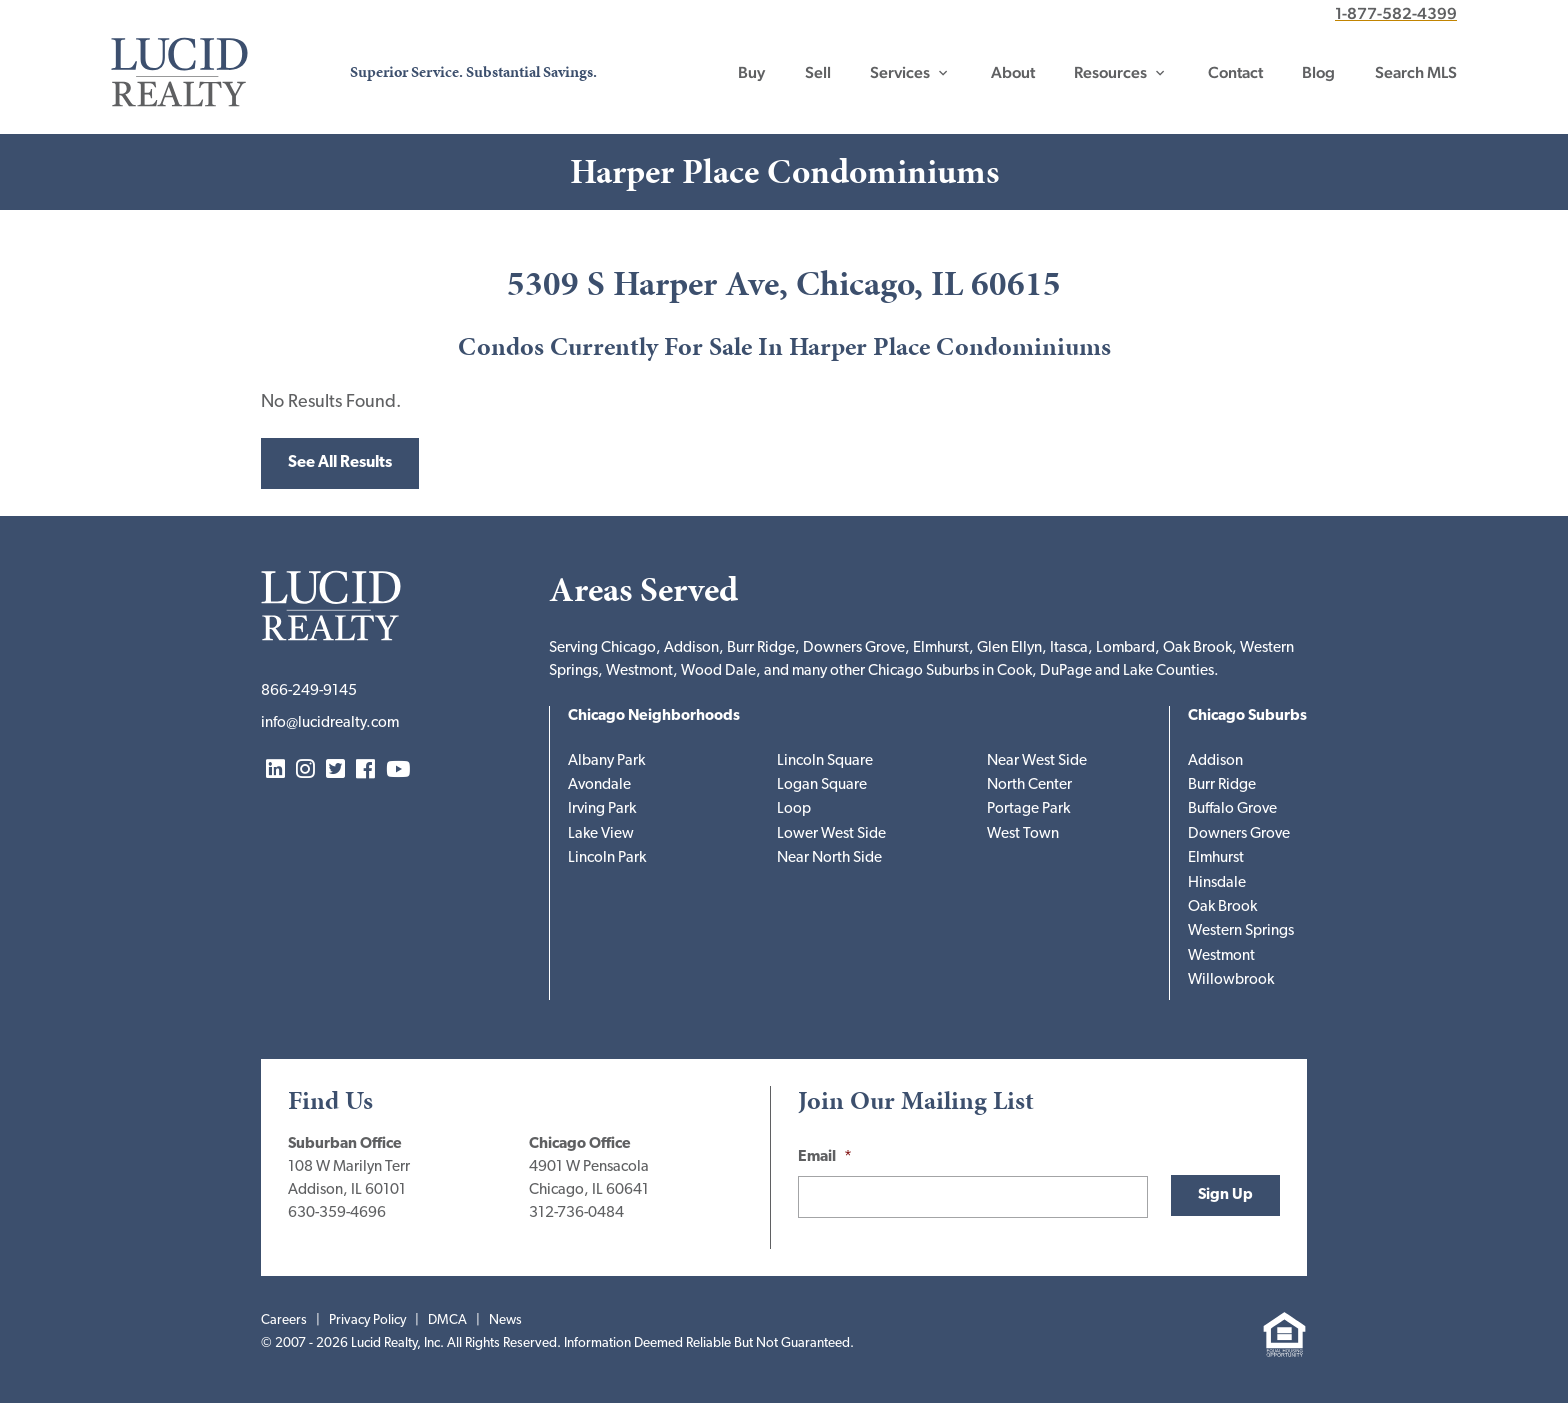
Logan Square (822, 785)
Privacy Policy (367, 1320)
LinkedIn (275, 770)
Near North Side (829, 858)
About (1013, 72)
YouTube (398, 770)
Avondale (599, 785)
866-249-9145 (309, 691)
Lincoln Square (825, 761)
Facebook (365, 770)
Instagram (305, 770)
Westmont (1221, 956)
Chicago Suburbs (1247, 716)
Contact (1235, 72)
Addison (1215, 761)
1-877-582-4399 (1396, 13)
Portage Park (1028, 809)
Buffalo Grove (1232, 809)
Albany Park (606, 761)
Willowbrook (1231, 980)
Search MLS (1416, 72)
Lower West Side (831, 834)
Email (825, 1157)
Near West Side (1037, 761)
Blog (1318, 72)
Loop (794, 809)
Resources (1110, 72)
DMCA (447, 1320)
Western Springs (1241, 931)
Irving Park (602, 809)
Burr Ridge (1222, 785)
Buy (751, 72)
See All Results (340, 463)
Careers (284, 1320)
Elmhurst (1216, 858)
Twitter (335, 770)
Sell (818, 72)
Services (900, 72)
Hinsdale (1217, 883)
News (505, 1320)
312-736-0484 (576, 1213)
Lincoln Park (607, 858)
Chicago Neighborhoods (654, 716)
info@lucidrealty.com (330, 723)
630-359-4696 (337, 1213)
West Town (1023, 834)
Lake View (601, 834)
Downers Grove (1239, 834)
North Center (1029, 785)
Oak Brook (1222, 907)
